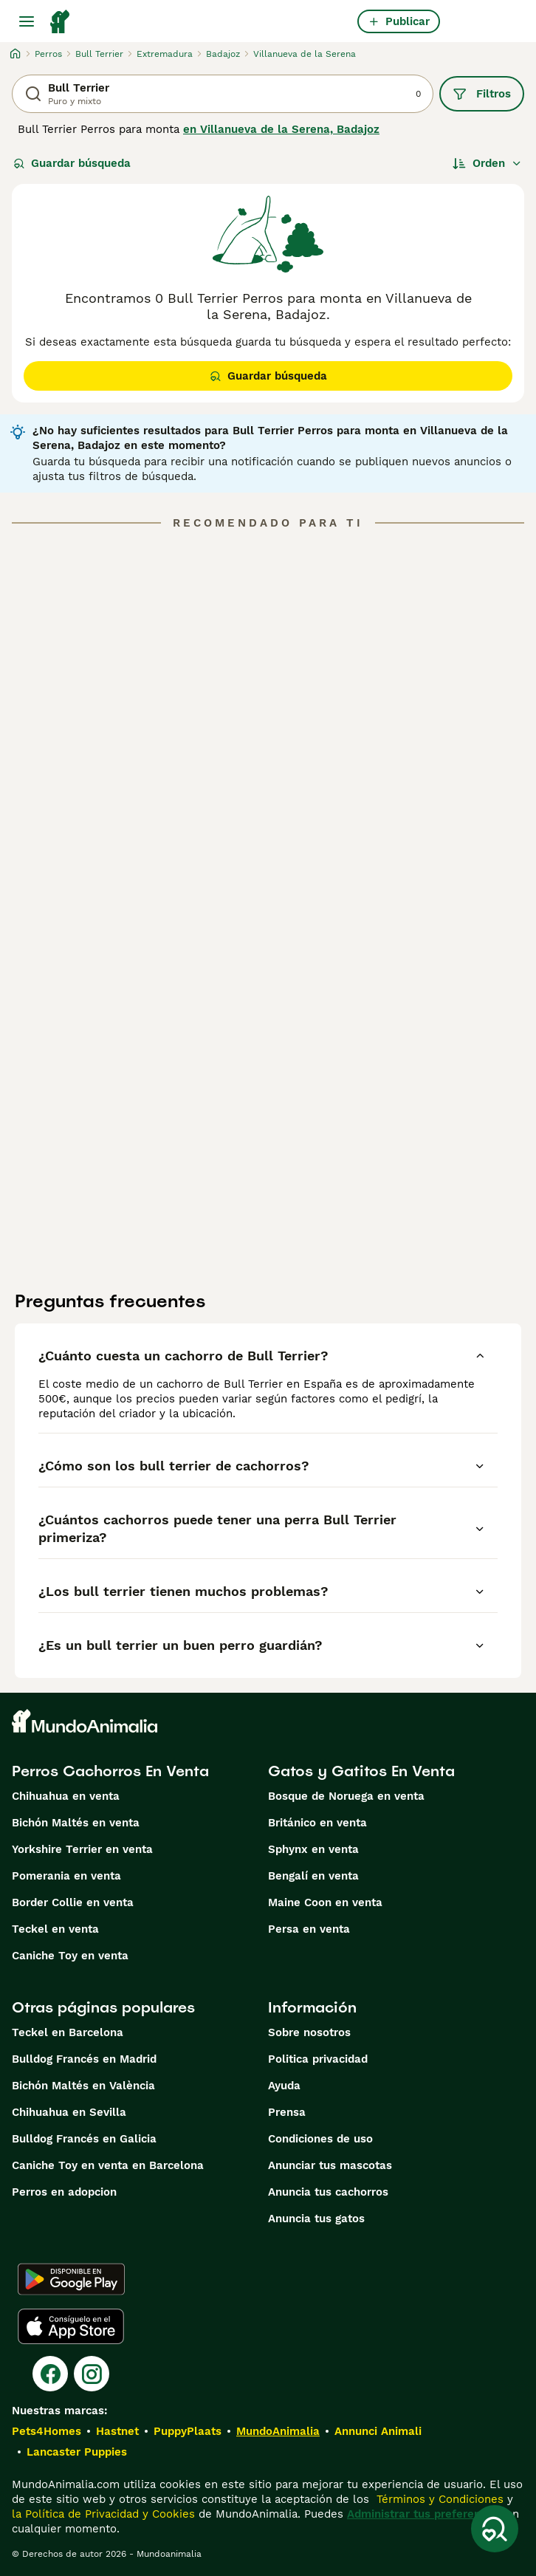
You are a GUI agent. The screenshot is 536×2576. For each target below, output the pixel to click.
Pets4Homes (46, 2431)
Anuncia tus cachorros (328, 2192)
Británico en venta (317, 1822)
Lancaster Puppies (77, 2452)
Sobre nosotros (309, 2032)
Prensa (287, 2112)
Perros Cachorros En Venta (110, 1771)
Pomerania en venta (66, 1876)
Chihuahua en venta (66, 1796)
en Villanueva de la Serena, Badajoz (281, 129)
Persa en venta (309, 1929)
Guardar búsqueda (72, 163)
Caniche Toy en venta (70, 1955)
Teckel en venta (55, 1929)
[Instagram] (91, 2373)
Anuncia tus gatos (316, 2218)
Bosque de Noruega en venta (346, 1796)
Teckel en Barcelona (67, 2032)
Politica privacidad (318, 2059)
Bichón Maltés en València (83, 2085)
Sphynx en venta (313, 1849)
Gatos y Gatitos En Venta (361, 1771)
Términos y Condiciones (438, 2499)
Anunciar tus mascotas (330, 2165)
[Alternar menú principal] (26, 21)
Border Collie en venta (73, 1902)
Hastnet (117, 2431)
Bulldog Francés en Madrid (84, 2059)
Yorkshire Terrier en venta (82, 1849)
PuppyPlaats (187, 2431)
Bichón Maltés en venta (76, 1822)
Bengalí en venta (313, 1876)
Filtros (482, 93)
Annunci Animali (378, 2431)
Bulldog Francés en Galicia (84, 2138)
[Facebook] (50, 2373)
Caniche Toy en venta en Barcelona (108, 2165)
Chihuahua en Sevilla (69, 2112)
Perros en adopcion (64, 2192)
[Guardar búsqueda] (494, 2528)
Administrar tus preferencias (424, 2514)
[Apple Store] (71, 2326)
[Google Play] (71, 2279)
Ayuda (284, 2085)
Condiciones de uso (320, 2138)
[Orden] (487, 163)
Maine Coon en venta (325, 1902)
